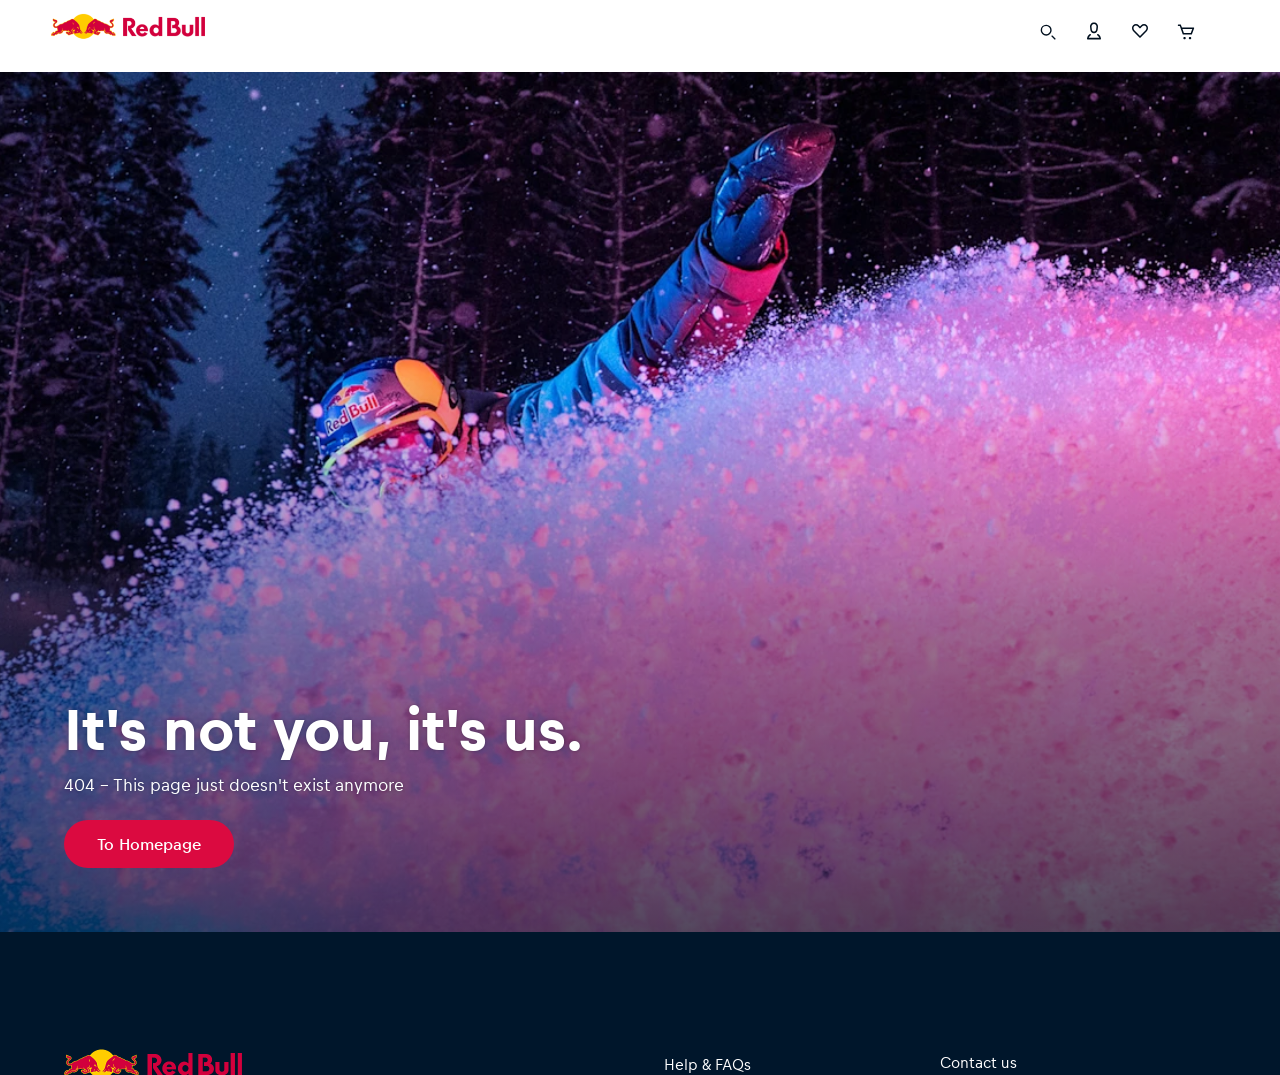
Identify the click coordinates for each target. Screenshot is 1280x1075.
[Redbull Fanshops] (128, 30)
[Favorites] (1140, 29)
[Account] (1094, 29)
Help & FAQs (707, 1064)
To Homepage (149, 843)
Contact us (978, 1062)
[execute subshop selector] (1220, 30)
